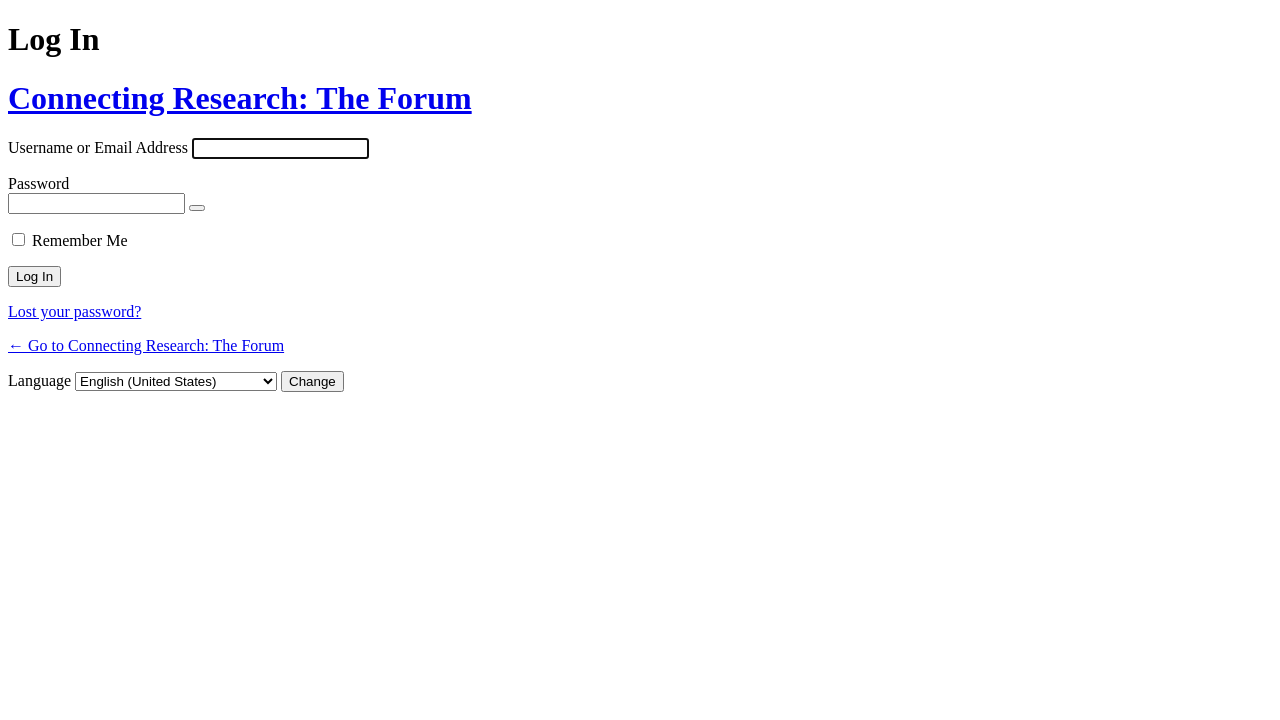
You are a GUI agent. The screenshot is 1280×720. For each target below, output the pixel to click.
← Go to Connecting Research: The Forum (146, 345)
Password (38, 183)
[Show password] (197, 208)
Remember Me (80, 240)
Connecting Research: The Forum (240, 98)
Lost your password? (74, 311)
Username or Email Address (98, 147)
